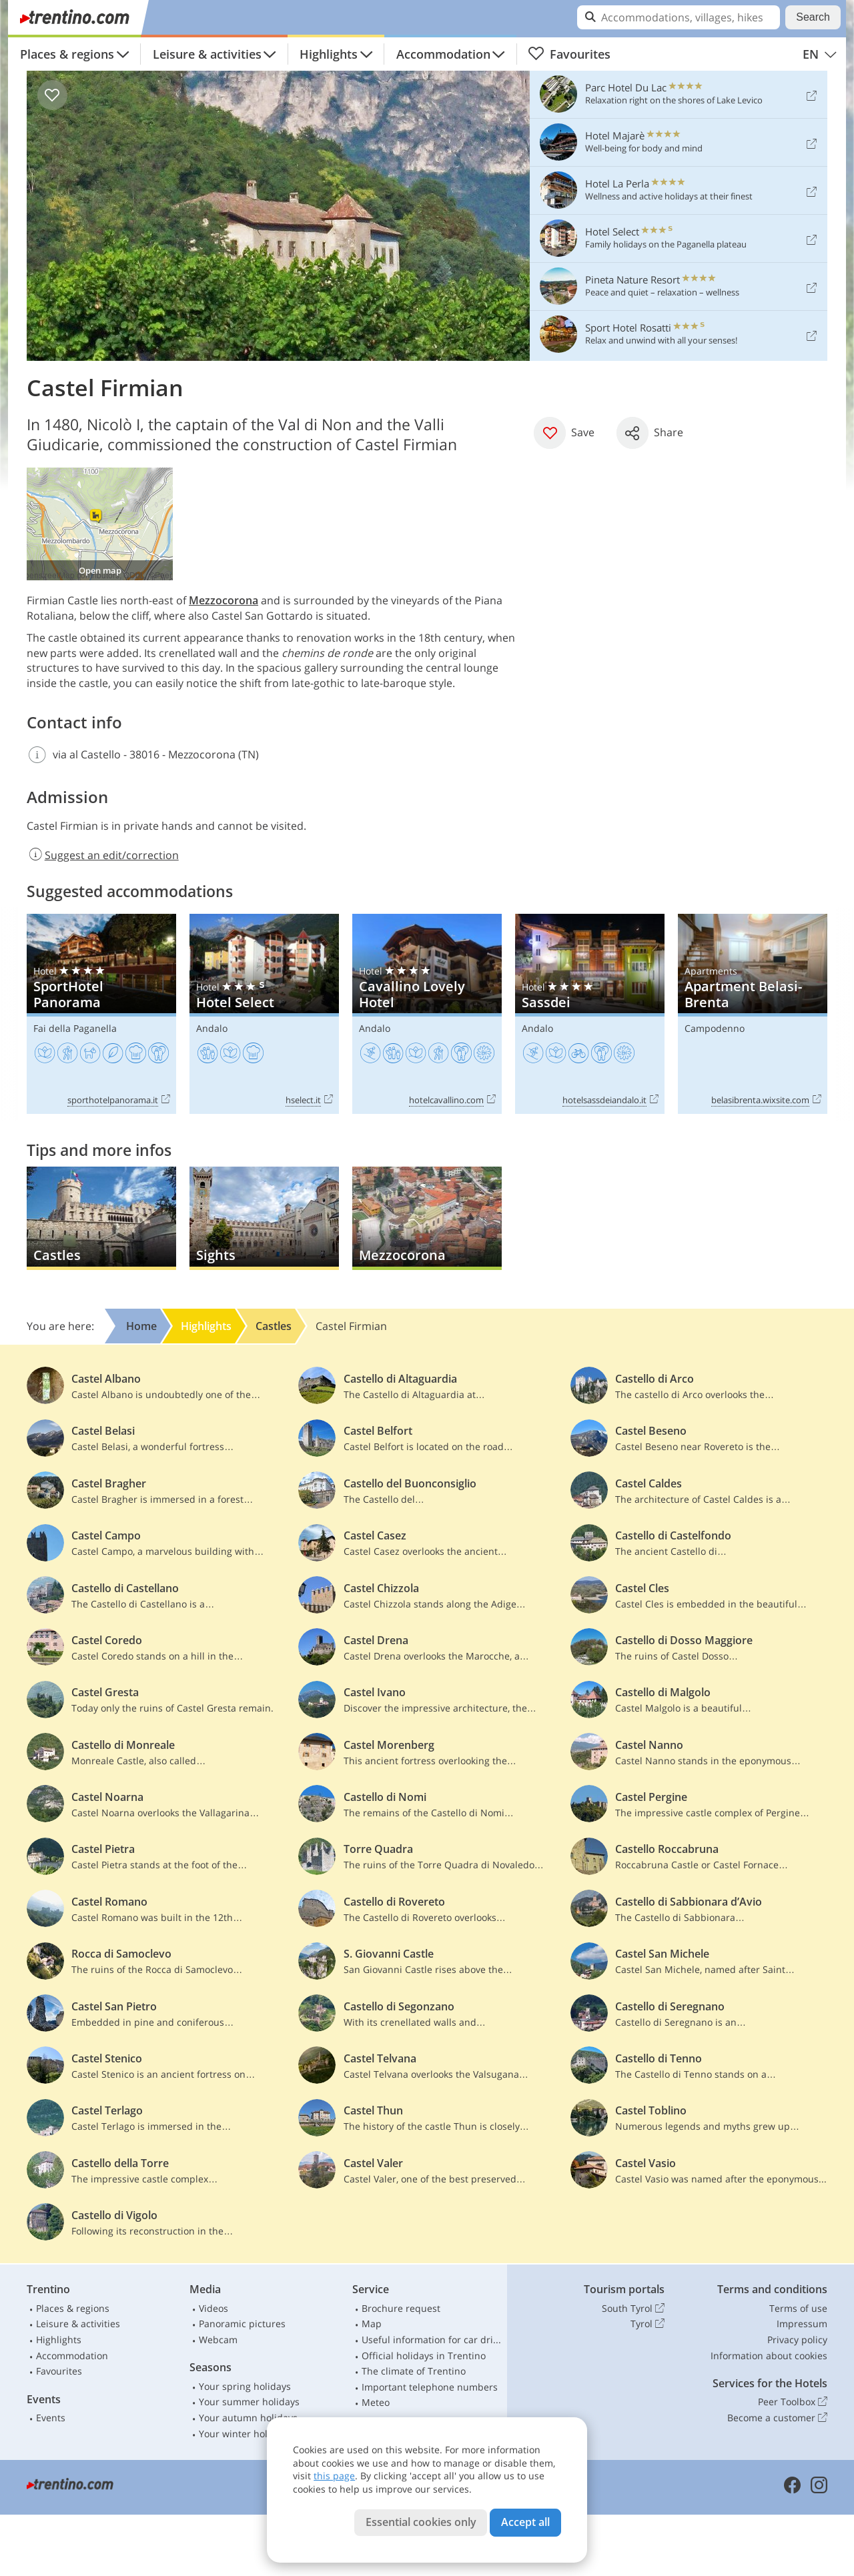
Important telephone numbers (430, 2387)
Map (372, 2323)
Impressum (802, 2323)
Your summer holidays (249, 2401)
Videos (213, 2308)
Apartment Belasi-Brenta (752, 1014)
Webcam (218, 2339)
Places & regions (67, 54)
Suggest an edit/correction (103, 855)
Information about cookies (769, 2355)
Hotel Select (264, 1014)
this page (334, 2475)
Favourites (569, 54)
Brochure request (401, 2308)
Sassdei (590, 1014)
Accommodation (443, 54)
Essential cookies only (421, 2522)
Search (813, 17)
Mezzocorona (223, 600)
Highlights (329, 54)
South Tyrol (633, 2308)
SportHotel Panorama (101, 1014)
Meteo (376, 2402)
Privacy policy (797, 2339)
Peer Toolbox (792, 2402)
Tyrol (647, 2324)
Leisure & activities (207, 54)
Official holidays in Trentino (424, 2355)
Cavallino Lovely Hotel (427, 1014)
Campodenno (715, 1028)
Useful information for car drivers (432, 2339)
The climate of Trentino (414, 2371)
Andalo (212, 1028)
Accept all (525, 2522)
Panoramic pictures (242, 2323)
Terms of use (798, 2308)
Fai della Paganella (75, 1028)
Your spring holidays (245, 2386)
